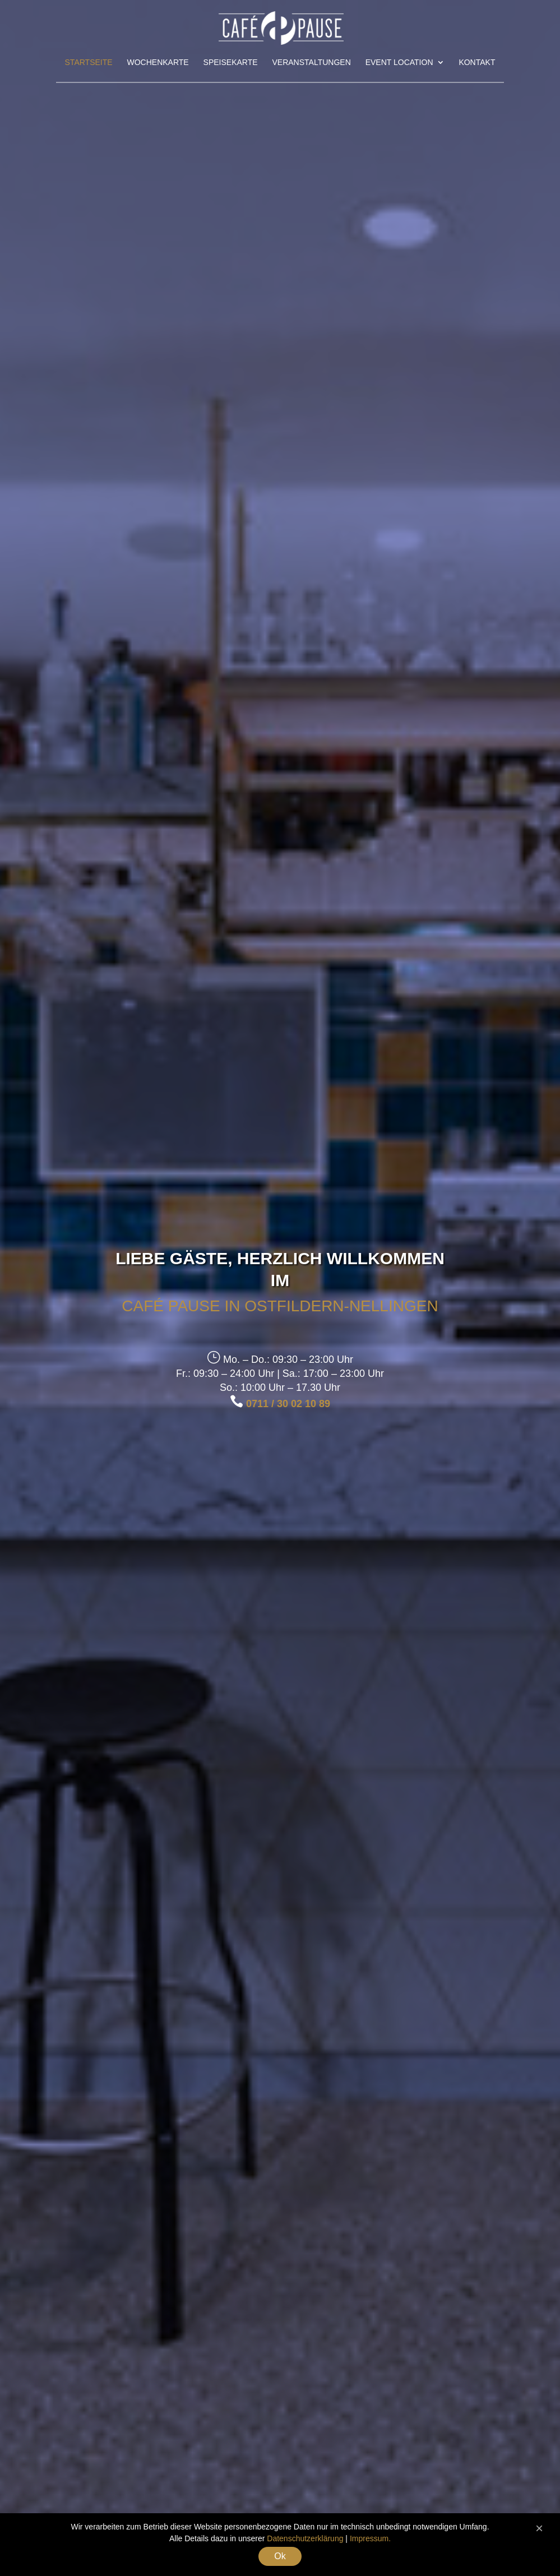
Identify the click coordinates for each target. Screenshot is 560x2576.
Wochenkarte (157, 62)
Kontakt (477, 62)
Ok (279, 2556)
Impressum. (370, 2538)
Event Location (399, 62)
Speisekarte (230, 62)
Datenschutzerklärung (305, 2538)
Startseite (89, 62)
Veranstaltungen (311, 62)
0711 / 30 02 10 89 (288, 1403)
